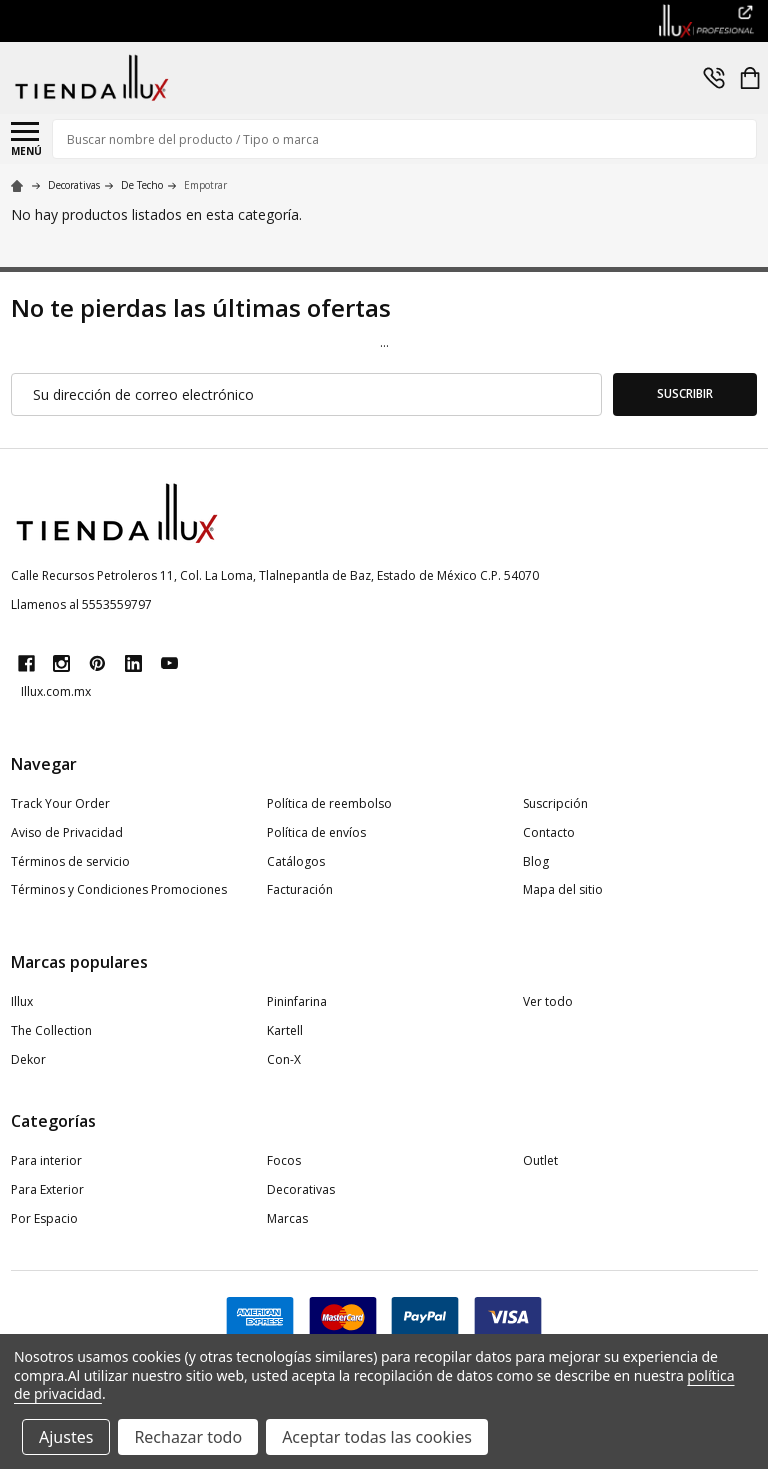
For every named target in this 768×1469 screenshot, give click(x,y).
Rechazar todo (188, 1437)
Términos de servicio (70, 861)
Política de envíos (316, 832)
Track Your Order (60, 803)
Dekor (28, 1059)
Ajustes (66, 1437)
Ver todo (548, 1001)
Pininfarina (297, 1001)
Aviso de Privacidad (67, 832)
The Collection (51, 1030)
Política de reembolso (329, 803)
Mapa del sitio (563, 889)
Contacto (549, 832)
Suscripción (555, 803)
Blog (536, 861)
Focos (284, 1160)
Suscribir (685, 393)
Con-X (284, 1059)
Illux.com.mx (56, 691)
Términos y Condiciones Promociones (119, 889)
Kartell (285, 1030)
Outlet (540, 1160)
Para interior (46, 1160)
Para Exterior (47, 1189)
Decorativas (301, 1189)
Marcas (287, 1218)
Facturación (300, 889)
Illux (22, 1001)
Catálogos (296, 861)
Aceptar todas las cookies (377, 1437)
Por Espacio (44, 1218)
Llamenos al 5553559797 (81, 604)
